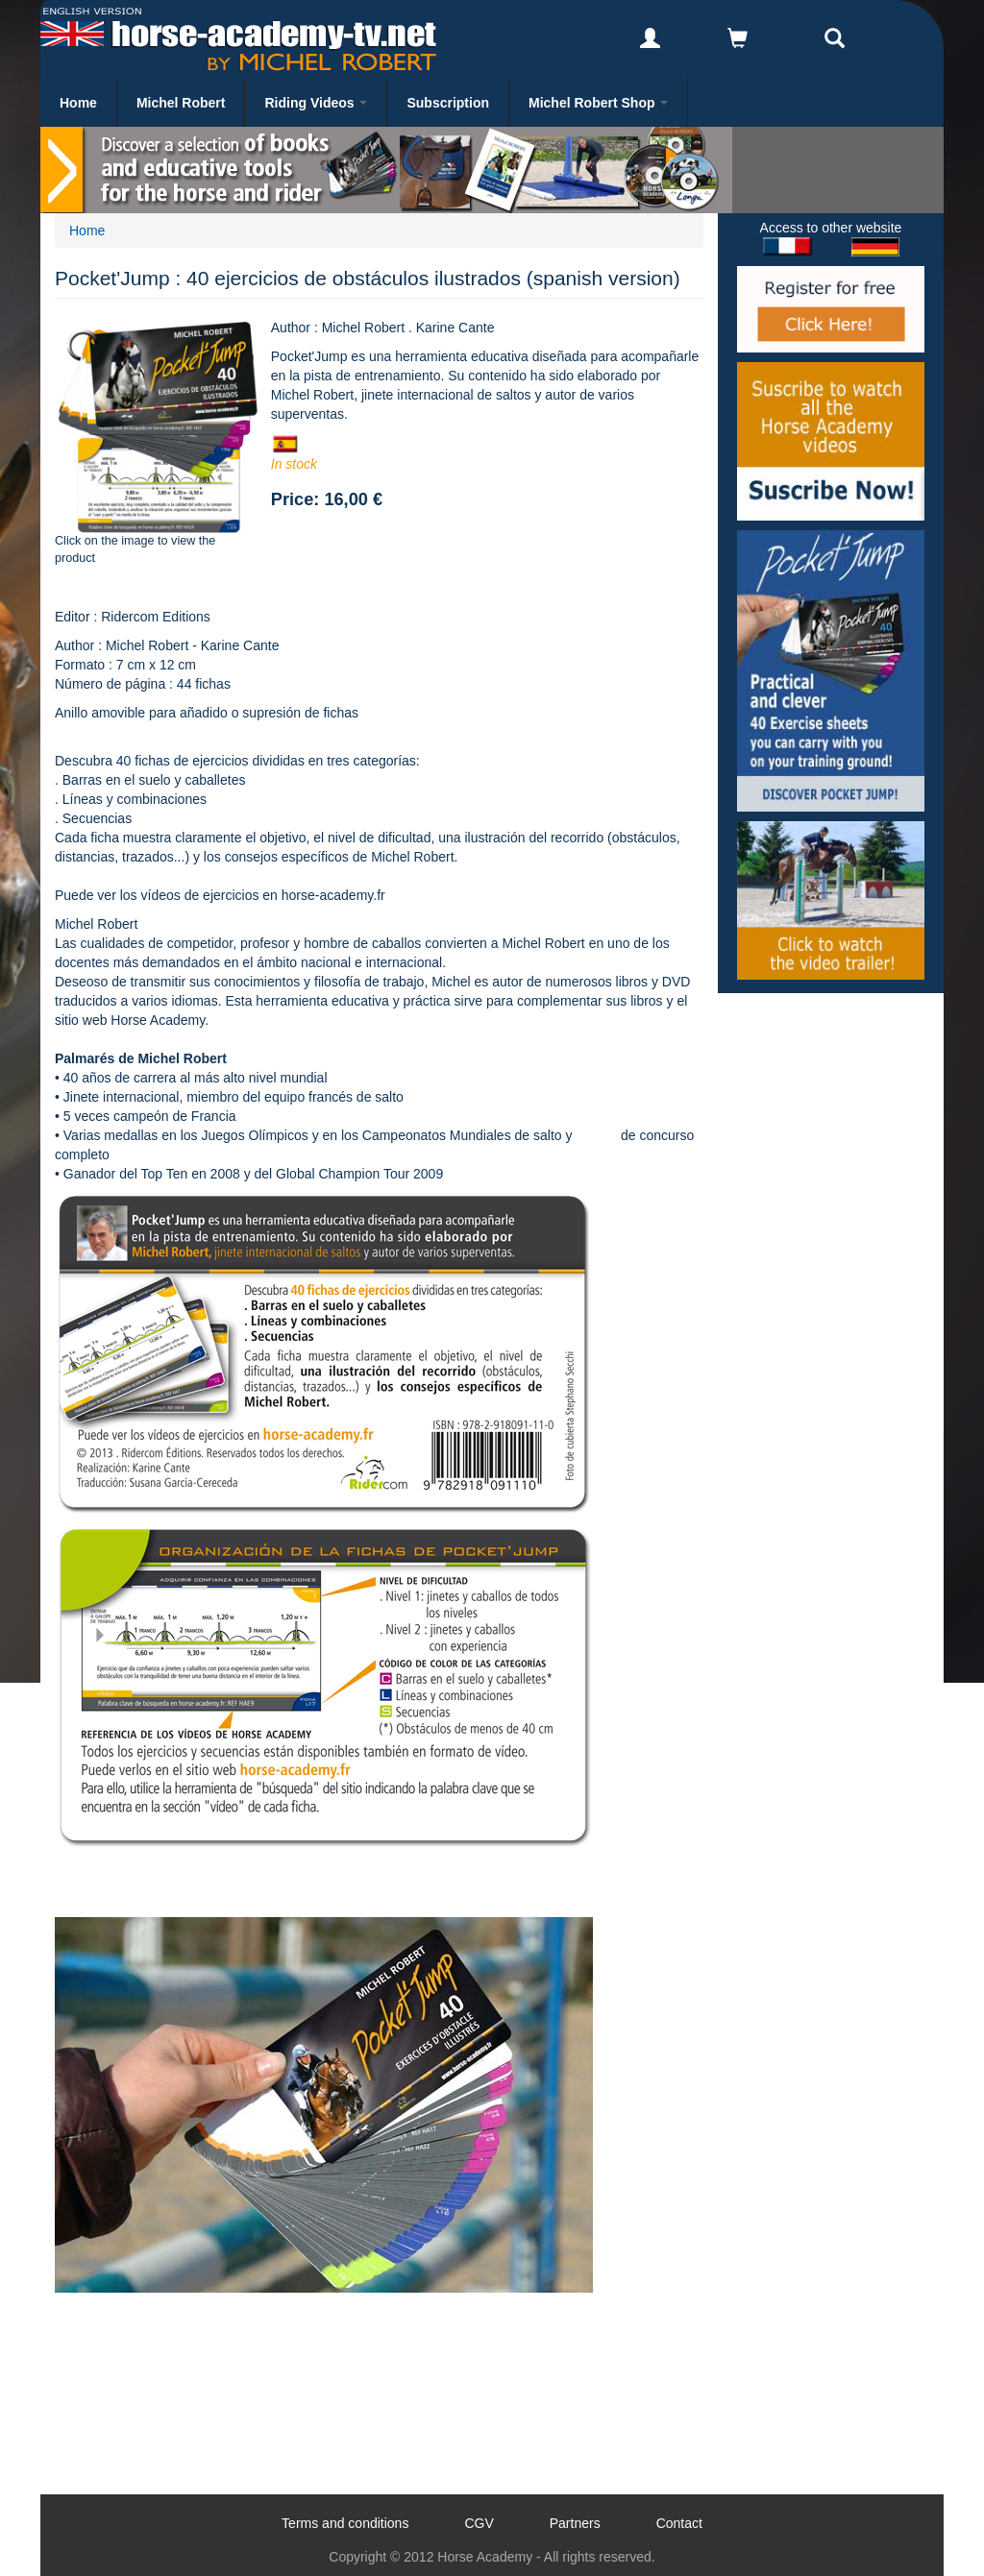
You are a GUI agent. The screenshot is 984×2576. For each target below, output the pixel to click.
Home (78, 102)
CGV (478, 2523)
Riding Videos (315, 102)
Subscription (447, 102)
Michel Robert (181, 102)
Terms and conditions (345, 2523)
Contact (679, 2523)
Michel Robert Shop (598, 102)
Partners (575, 2523)
